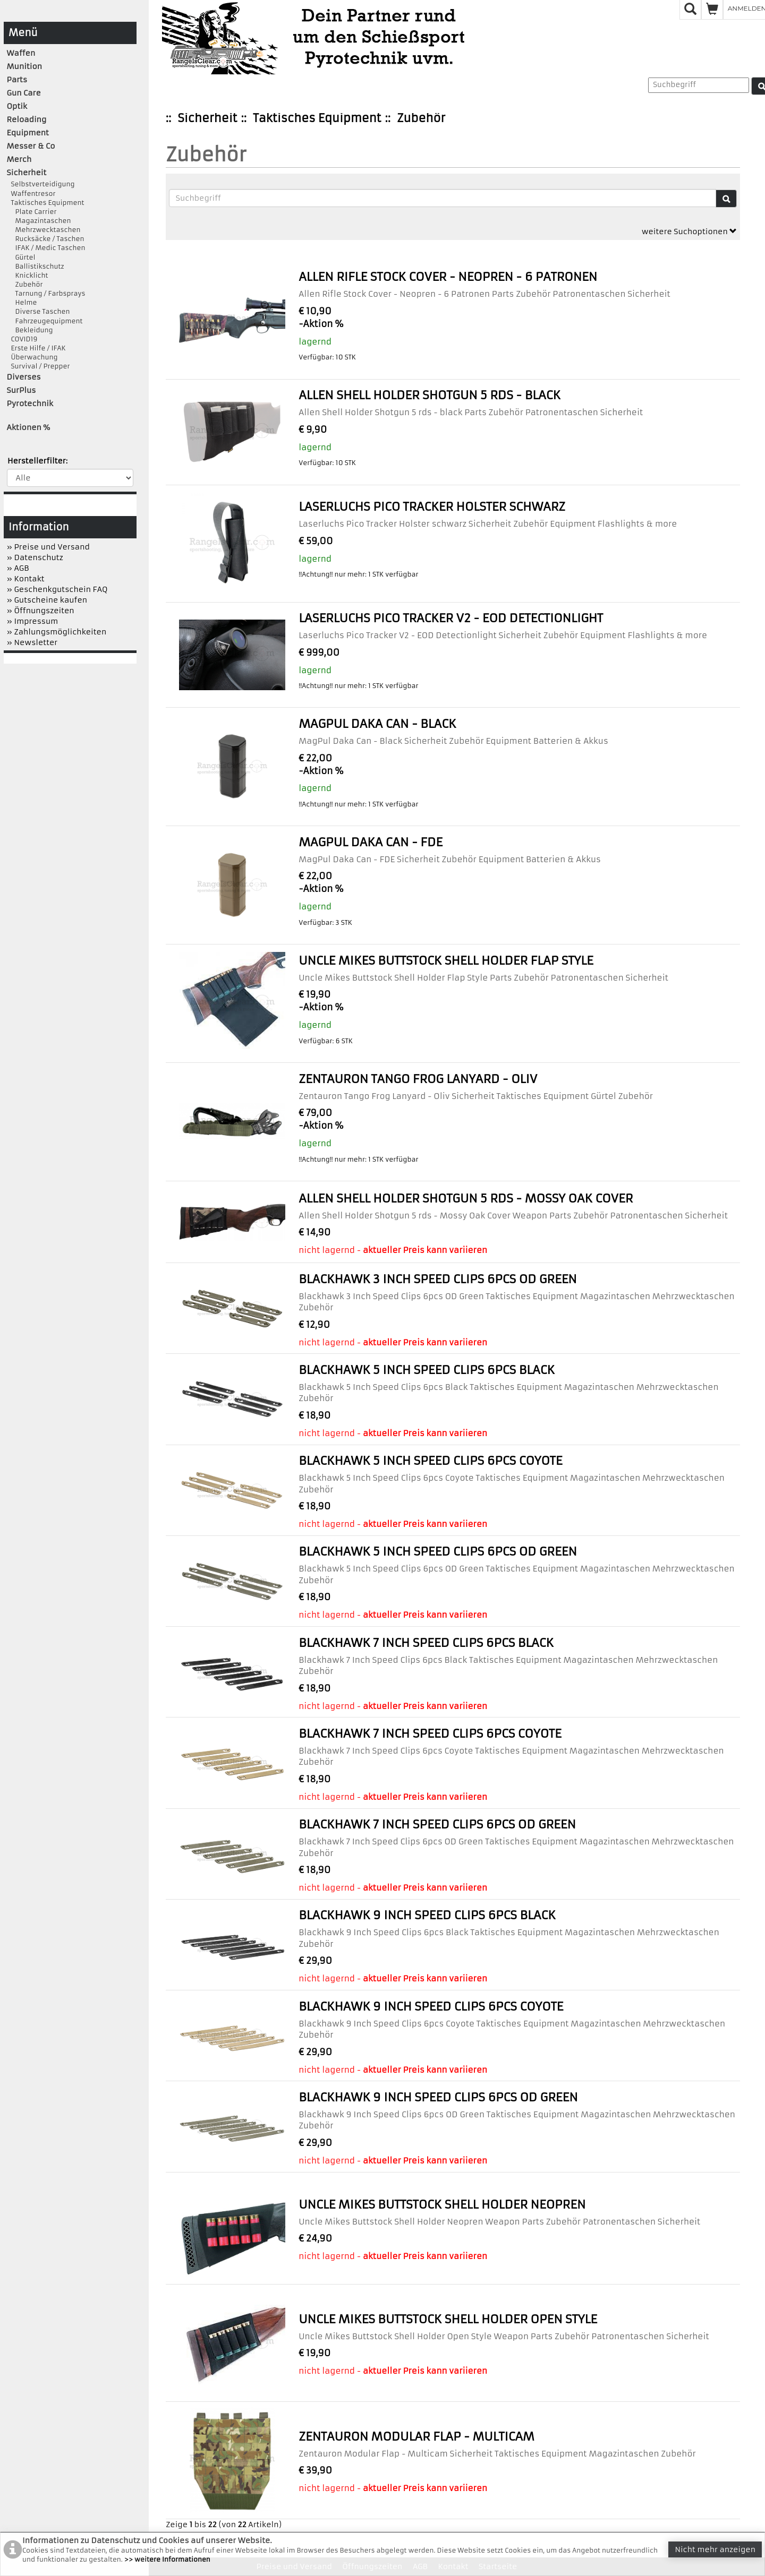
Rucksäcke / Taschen (45, 239)
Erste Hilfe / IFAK (36, 348)
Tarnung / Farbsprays (46, 293)
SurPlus (21, 390)
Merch (19, 159)
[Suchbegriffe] (442, 198)
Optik (17, 106)
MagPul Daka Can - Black (377, 724)
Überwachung (32, 357)
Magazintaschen (39, 221)
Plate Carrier (32, 212)
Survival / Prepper (38, 366)
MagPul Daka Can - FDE (371, 842)
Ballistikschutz (35, 266)
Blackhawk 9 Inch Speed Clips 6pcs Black (427, 1915)
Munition (24, 66)
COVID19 (22, 339)
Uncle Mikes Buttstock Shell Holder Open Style (448, 2319)
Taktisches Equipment (317, 118)
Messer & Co (31, 146)
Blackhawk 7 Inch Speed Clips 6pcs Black (426, 1643)
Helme (22, 302)
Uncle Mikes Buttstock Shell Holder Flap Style (446, 961)
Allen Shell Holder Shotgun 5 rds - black (429, 395)
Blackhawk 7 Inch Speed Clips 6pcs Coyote (430, 1734)
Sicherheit (207, 118)
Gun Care (24, 93)
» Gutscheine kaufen (47, 600)
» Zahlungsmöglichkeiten (57, 632)
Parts (17, 79)
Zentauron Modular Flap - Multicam (416, 2436)
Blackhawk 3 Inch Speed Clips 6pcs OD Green (438, 1279)
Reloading (27, 119)
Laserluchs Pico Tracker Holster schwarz (432, 507)
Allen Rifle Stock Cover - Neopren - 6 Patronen (448, 277)
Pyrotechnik (30, 403)
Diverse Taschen (38, 311)
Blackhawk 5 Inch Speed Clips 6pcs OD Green (438, 1551)
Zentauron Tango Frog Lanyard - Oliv (418, 1079)
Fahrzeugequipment (45, 321)
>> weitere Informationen (167, 2559)
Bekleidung (30, 330)
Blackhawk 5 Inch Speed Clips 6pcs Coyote (430, 1461)
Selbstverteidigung (41, 184)
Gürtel (21, 257)
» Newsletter (32, 642)
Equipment (28, 133)
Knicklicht (27, 275)
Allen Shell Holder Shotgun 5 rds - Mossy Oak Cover (466, 1198)
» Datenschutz (35, 557)
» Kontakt (26, 578)
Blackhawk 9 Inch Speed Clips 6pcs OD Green (438, 2097)
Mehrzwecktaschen (44, 230)
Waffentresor (31, 194)
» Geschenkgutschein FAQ (57, 589)
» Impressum (32, 621)
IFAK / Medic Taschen (46, 248)
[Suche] (726, 199)
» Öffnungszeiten (40, 610)
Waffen (21, 53)
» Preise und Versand (48, 547)
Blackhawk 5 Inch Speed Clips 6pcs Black (427, 1370)
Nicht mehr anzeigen (715, 2549)
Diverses (24, 377)
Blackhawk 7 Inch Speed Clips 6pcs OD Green (437, 1824)
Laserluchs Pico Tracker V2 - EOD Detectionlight (451, 618)
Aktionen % (28, 427)
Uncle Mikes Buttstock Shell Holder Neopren (442, 2204)
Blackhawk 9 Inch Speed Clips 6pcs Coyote (431, 2006)
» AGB (18, 568)
